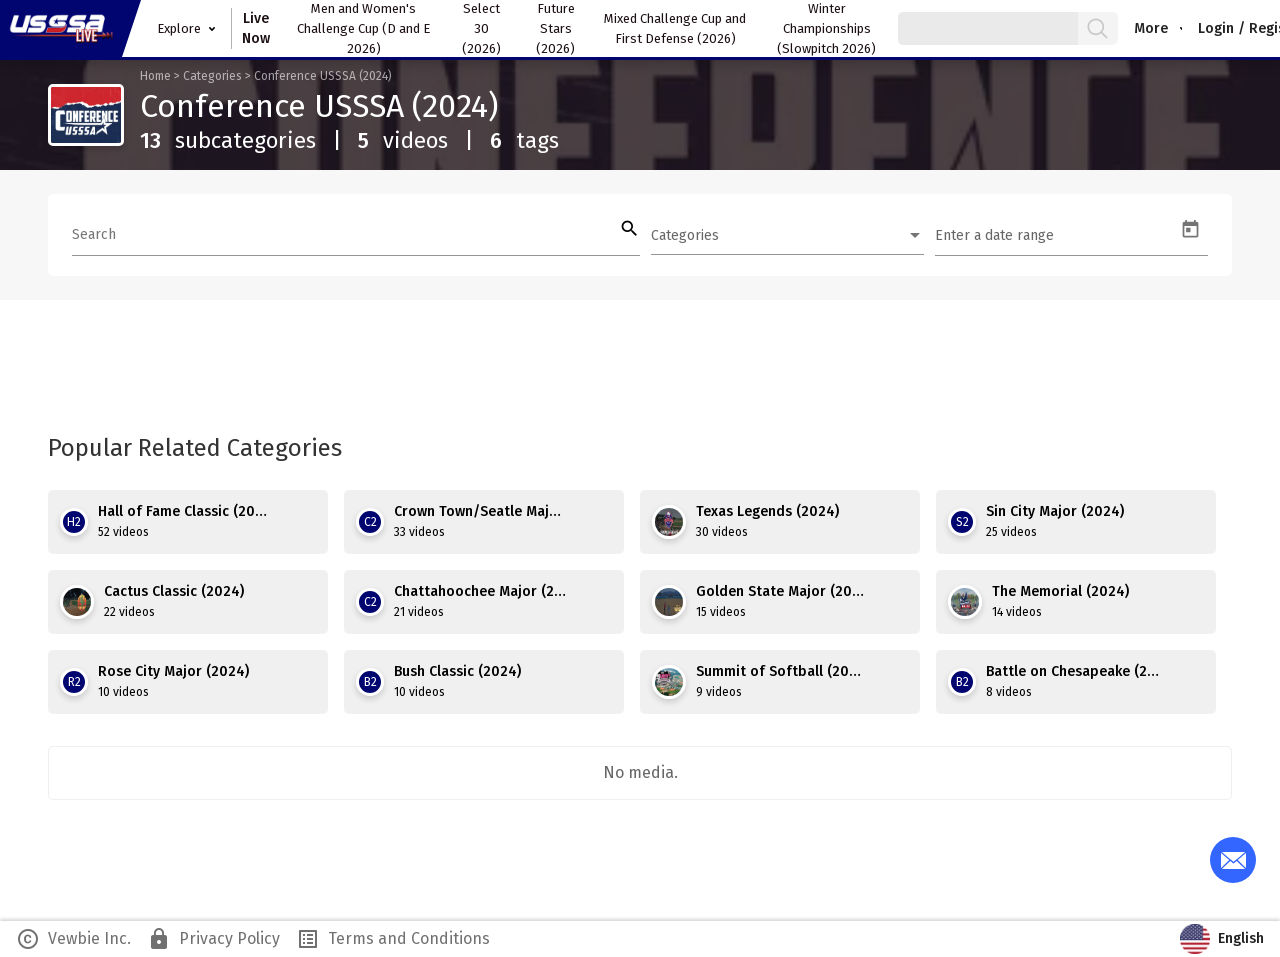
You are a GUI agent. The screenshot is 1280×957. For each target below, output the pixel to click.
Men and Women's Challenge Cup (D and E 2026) (363, 28)
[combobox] (787, 236)
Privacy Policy (213, 939)
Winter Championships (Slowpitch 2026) (826, 28)
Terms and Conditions (393, 939)
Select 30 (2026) (481, 28)
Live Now (256, 28)
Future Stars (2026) (555, 28)
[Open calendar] (1190, 229)
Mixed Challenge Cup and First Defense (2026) (675, 28)
